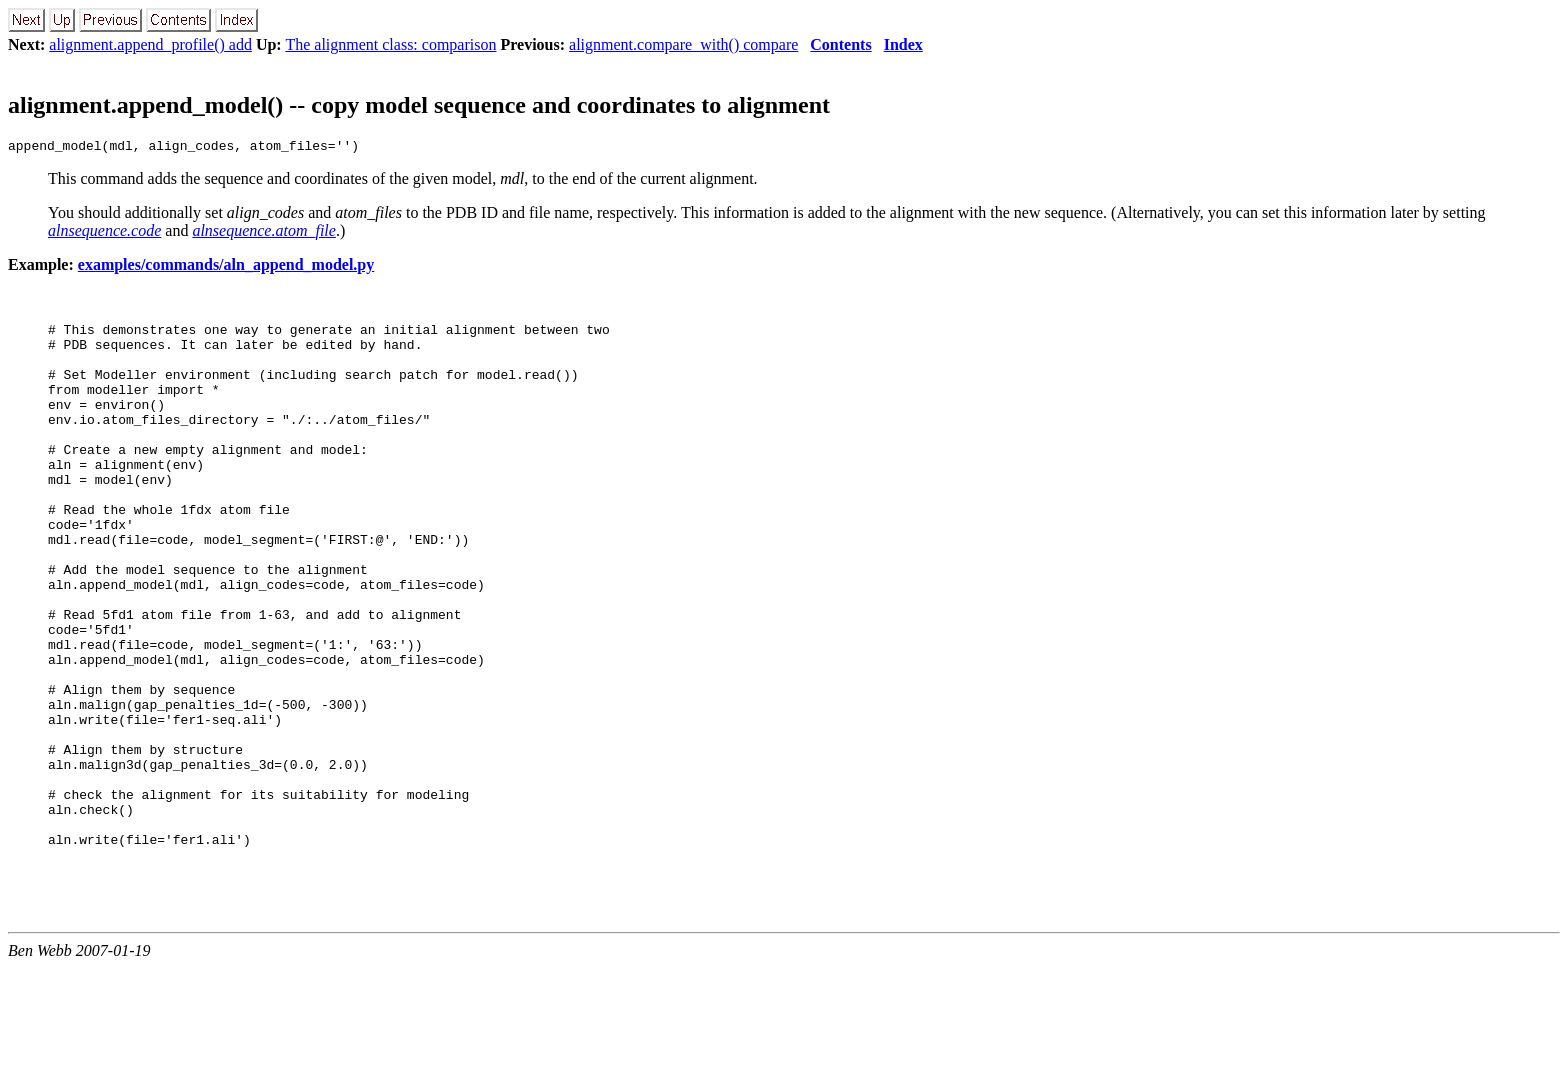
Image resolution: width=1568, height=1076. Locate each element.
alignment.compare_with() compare (683, 44)
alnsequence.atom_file (264, 233)
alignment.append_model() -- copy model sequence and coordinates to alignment (419, 105)
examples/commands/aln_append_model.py (226, 267)
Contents (840, 44)
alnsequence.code (104, 233)
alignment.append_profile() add (150, 44)
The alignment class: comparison (390, 44)
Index (903, 44)
